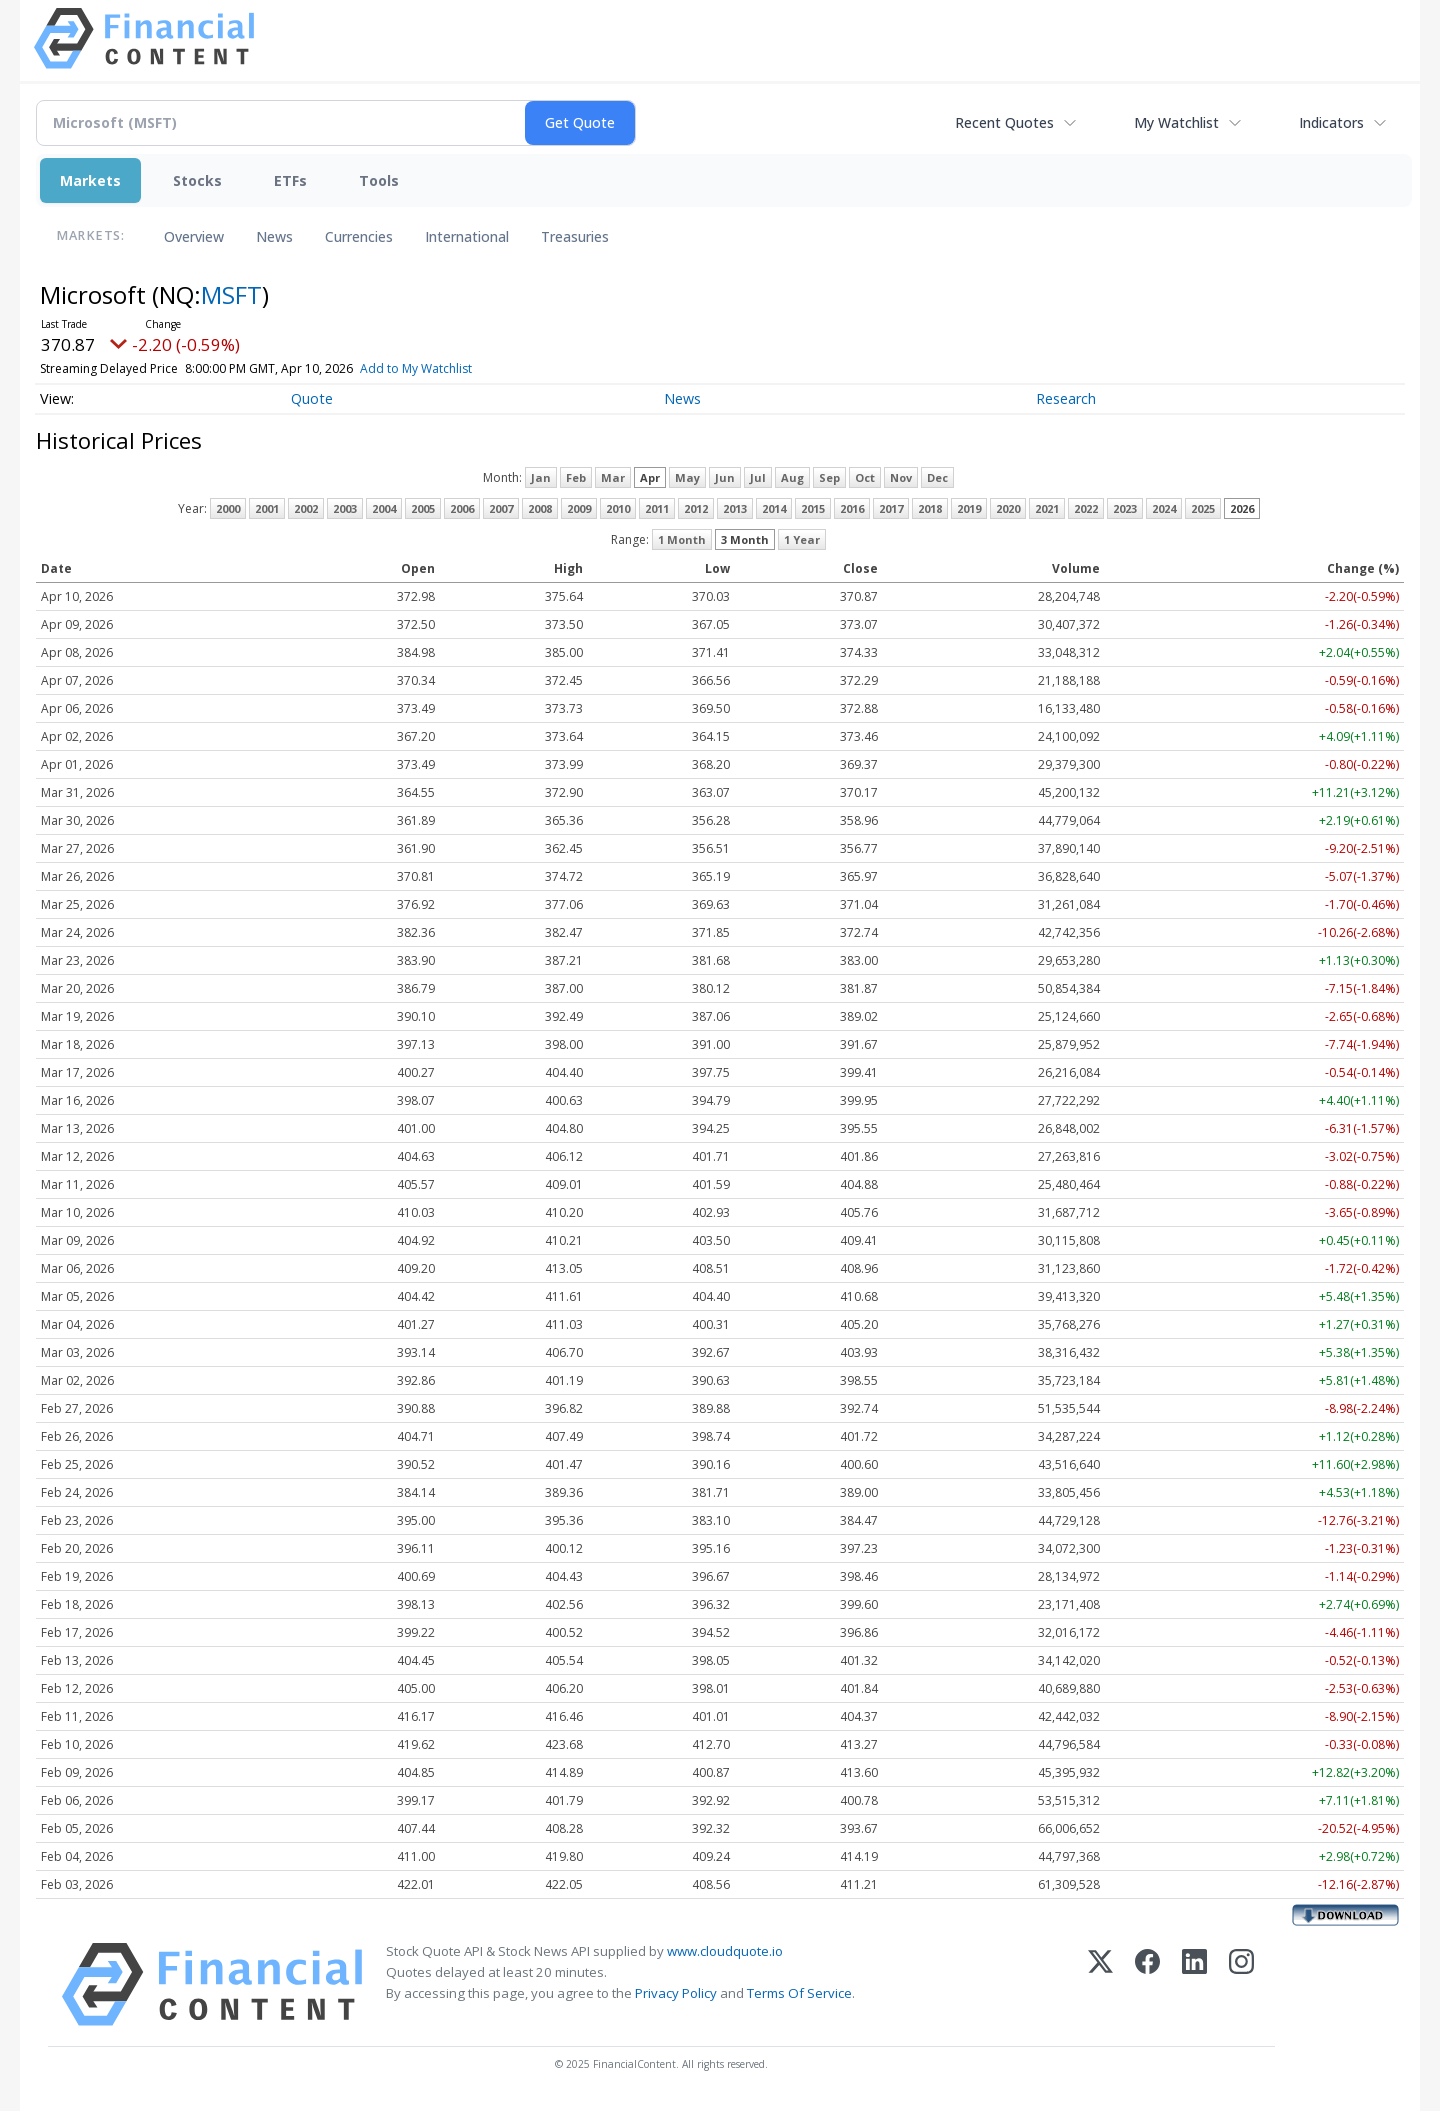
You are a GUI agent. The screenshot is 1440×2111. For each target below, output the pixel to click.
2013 (735, 508)
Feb (576, 477)
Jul (758, 477)
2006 (462, 508)
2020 (1008, 508)
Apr (650, 477)
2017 (891, 508)
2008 (540, 508)
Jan (541, 477)
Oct (865, 477)
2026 (1242, 508)
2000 (228, 508)
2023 (1125, 508)
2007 (501, 508)
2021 (1047, 508)
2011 (657, 508)
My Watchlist (1176, 122)
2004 (384, 508)
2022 (1086, 508)
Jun (725, 477)
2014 (774, 508)
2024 (1164, 508)
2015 (813, 508)
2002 (306, 508)
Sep (829, 477)
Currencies (359, 236)
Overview (194, 236)
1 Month (682, 539)
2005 (423, 508)
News (274, 236)
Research (1066, 398)
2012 (696, 508)
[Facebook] (1147, 1984)
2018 (930, 508)
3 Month (745, 539)
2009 (579, 508)
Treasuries (575, 236)
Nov (901, 477)
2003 (345, 508)
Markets (90, 180)
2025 (1203, 508)
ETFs (290, 180)
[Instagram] (1241, 1984)
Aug (792, 477)
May (687, 477)
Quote (312, 398)
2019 (969, 508)
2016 (852, 508)
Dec (937, 477)
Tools (379, 180)
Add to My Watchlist (452, 368)
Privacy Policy (676, 1993)
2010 (618, 508)
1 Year (802, 539)
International (467, 236)
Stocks (197, 180)
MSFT (231, 294)
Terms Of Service (799, 1993)
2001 (267, 508)
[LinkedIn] (1194, 1984)
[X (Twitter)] (1100, 1984)
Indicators (1331, 122)
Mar (613, 477)
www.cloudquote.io (725, 1951)
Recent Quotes (1004, 122)
